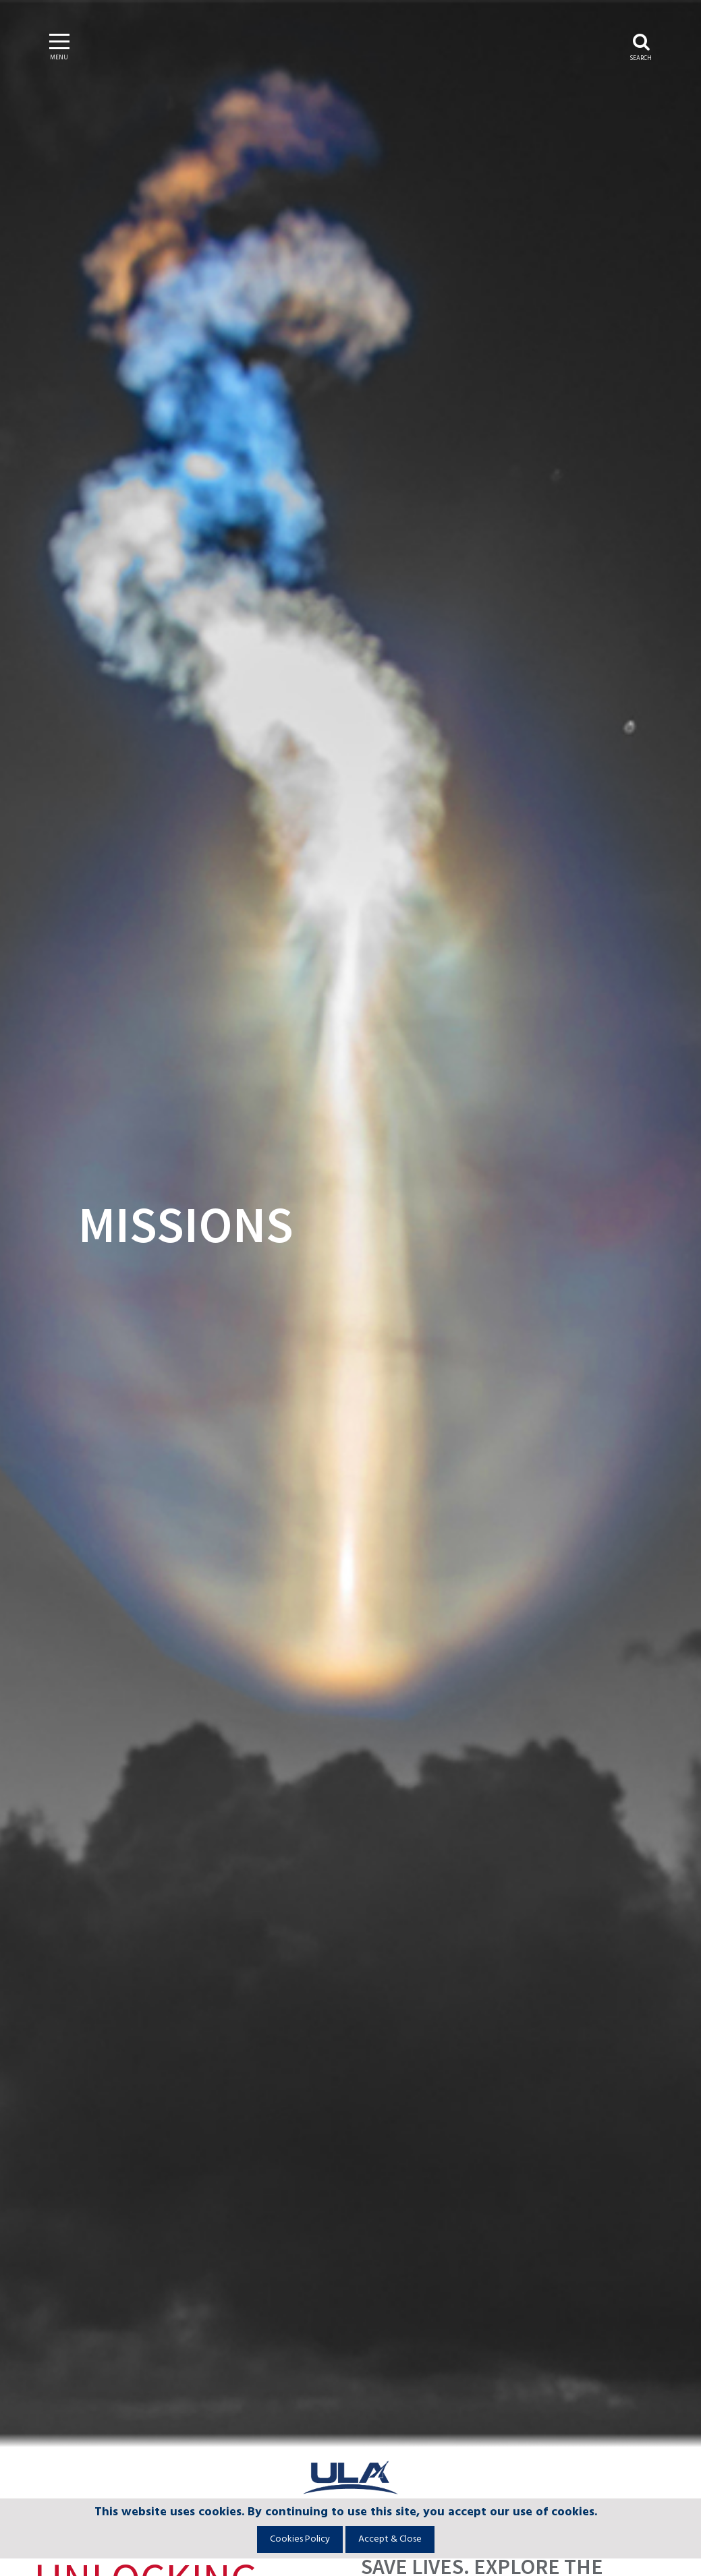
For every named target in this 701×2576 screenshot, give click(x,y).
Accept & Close (390, 2539)
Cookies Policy (300, 2539)
